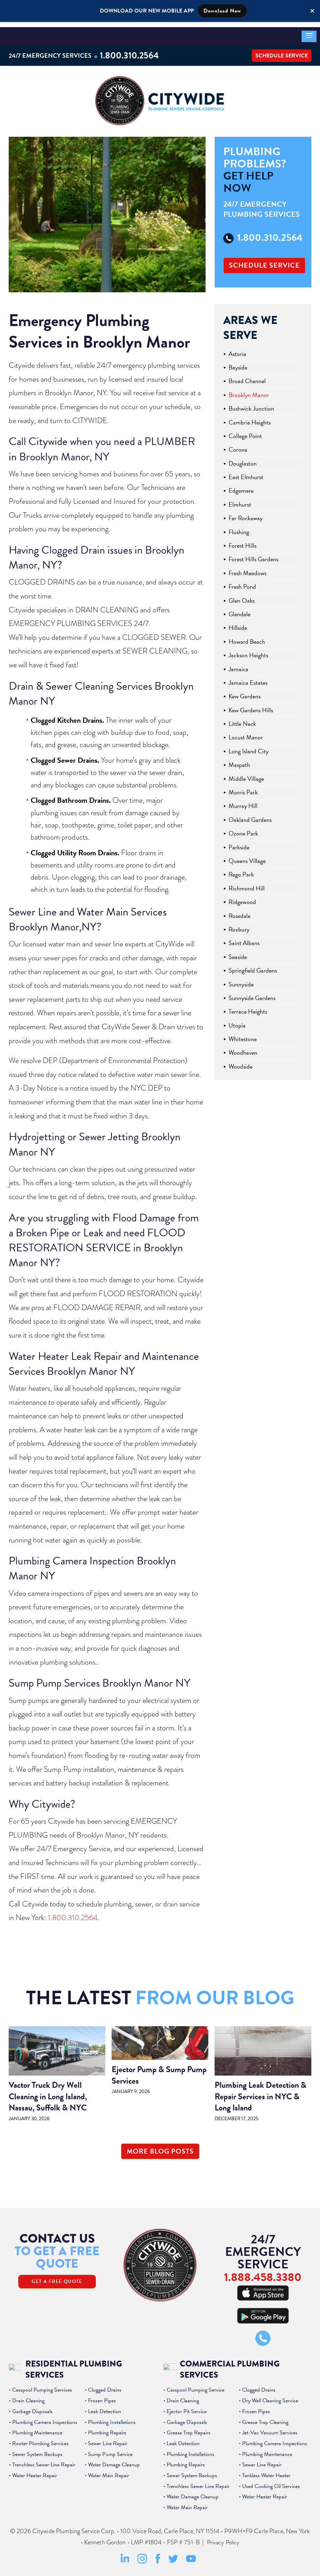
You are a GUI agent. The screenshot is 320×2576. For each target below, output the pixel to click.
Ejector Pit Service (187, 2407)
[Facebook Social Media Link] (157, 2557)
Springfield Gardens (253, 966)
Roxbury (239, 925)
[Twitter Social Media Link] (173, 2556)
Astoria (237, 349)
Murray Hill (243, 801)
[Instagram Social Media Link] (142, 2557)
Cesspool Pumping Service (195, 2385)
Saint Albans (244, 938)
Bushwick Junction (251, 404)
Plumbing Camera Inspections (44, 2417)
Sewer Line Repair (107, 2439)
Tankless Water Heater (266, 2471)
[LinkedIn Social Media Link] (125, 2557)
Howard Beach (247, 637)
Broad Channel (247, 376)
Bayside (238, 363)
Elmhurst (240, 500)
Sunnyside (241, 980)
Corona (238, 445)
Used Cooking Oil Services (271, 2482)
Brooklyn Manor (249, 390)
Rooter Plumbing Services (40, 2439)
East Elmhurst (246, 472)
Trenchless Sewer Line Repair (43, 2460)
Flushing (239, 527)
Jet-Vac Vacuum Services (269, 2428)
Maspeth (239, 760)
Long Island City (249, 747)
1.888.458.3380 (263, 2272)
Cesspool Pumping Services (42, 2385)
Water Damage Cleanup (114, 2460)
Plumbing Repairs (107, 2428)
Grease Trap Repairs (188, 2428)
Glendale (239, 610)
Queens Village (247, 856)
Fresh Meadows (247, 568)
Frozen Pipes (102, 2396)
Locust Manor (246, 733)
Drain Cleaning (28, 2396)
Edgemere (241, 486)
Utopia (237, 1021)
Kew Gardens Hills (251, 706)
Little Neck (242, 719)
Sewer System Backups (37, 2450)
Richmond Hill (247, 884)
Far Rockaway (246, 513)
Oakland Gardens (250, 815)
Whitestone (243, 1034)
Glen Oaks (242, 596)
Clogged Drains (104, 2385)
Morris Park (243, 788)
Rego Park (241, 870)
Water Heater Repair (34, 2471)
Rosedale (239, 911)
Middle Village (246, 774)
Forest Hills (242, 541)
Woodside (241, 1062)
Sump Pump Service (110, 2450)
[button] (309, 31)
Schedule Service (281, 50)
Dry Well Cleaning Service (270, 2396)
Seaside (238, 952)
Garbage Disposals (32, 2407)
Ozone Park (243, 829)
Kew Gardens (245, 692)
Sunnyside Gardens (252, 993)
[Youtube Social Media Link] (191, 2556)
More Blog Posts (160, 2147)
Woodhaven (243, 1048)
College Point (245, 431)
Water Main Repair (108, 2471)
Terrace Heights (248, 1007)
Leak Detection (104, 2407)
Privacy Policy (223, 2537)
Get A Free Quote (57, 2277)
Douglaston (243, 459)
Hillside (238, 623)
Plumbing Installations (112, 2417)
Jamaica (238, 664)
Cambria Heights (250, 418)
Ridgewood (242, 897)
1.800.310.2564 (132, 50)
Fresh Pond (242, 582)
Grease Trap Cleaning (265, 2417)
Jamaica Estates (248, 678)
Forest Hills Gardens (253, 555)
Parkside (239, 843)
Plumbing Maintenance (37, 2428)
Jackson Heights (248, 651)
